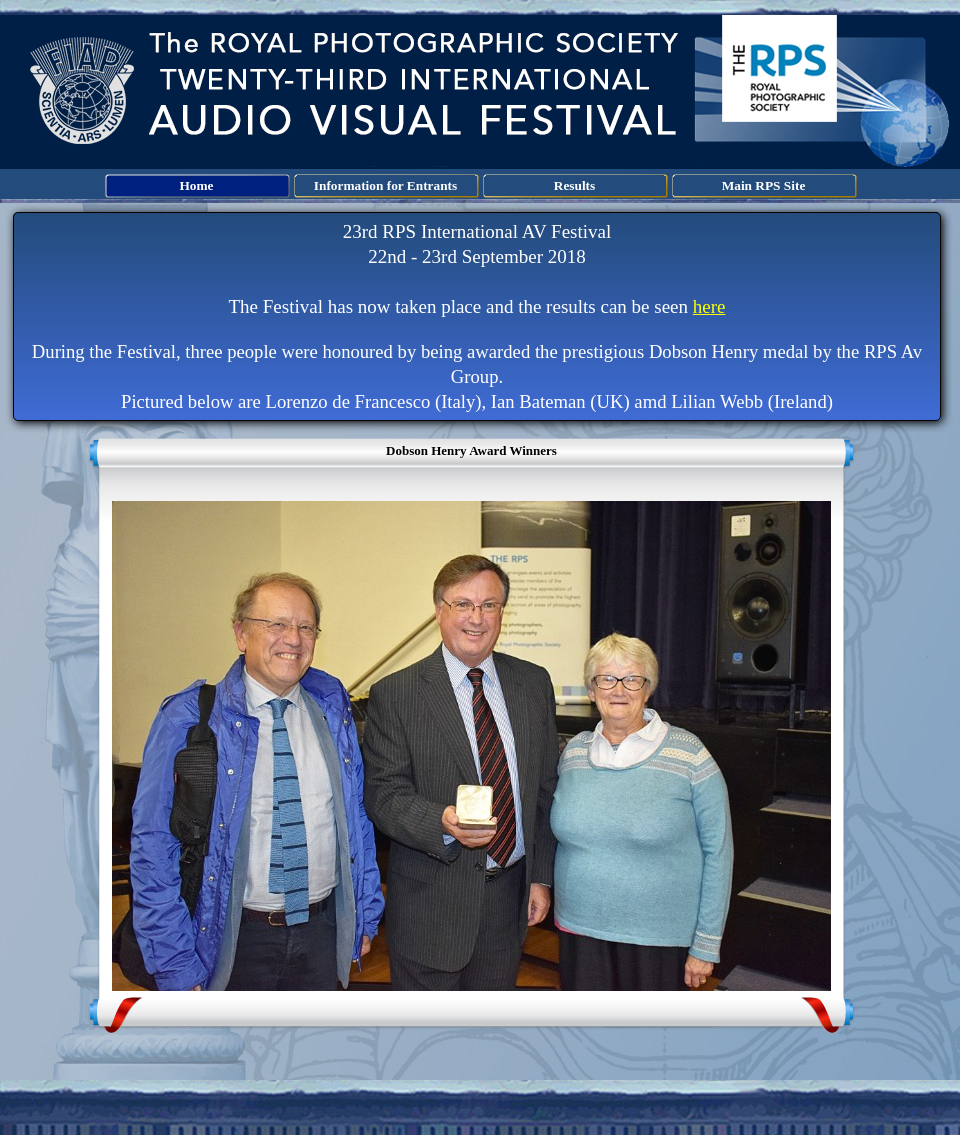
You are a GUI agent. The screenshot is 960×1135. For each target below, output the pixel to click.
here (709, 306)
